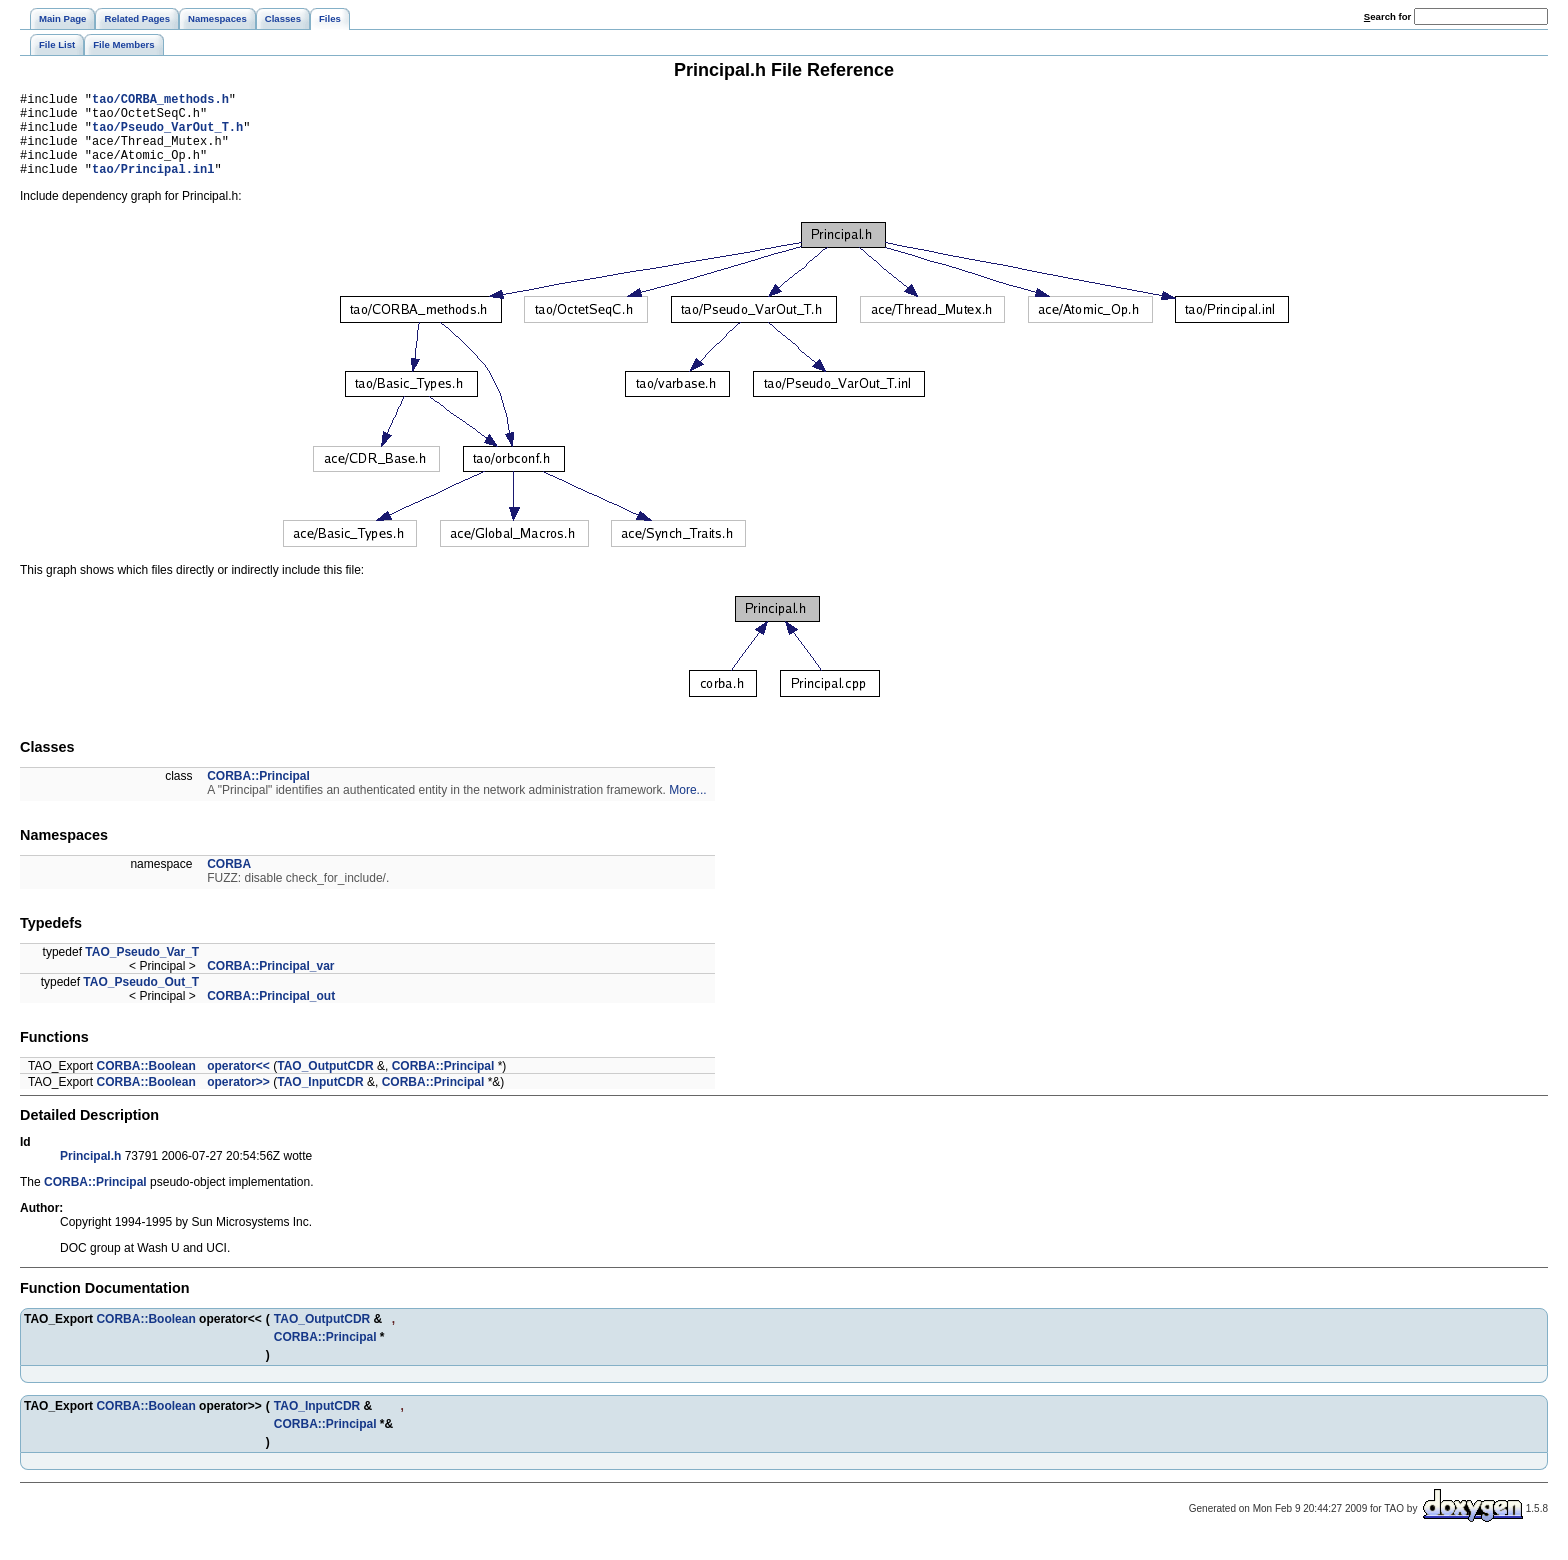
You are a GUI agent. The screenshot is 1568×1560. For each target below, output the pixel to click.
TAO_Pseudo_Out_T (141, 1000)
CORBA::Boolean (145, 1084)
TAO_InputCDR (320, 1100)
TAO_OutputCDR (325, 1084)
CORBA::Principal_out (271, 1014)
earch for (1387, 16)
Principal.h (90, 1174)
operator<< (238, 1084)
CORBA (229, 882)
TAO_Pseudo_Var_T (142, 970)
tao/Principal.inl (153, 186)
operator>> (238, 1100)
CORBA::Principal (258, 794)
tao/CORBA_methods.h (160, 101)
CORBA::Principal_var (270, 984)
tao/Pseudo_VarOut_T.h (167, 135)
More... (687, 808)
